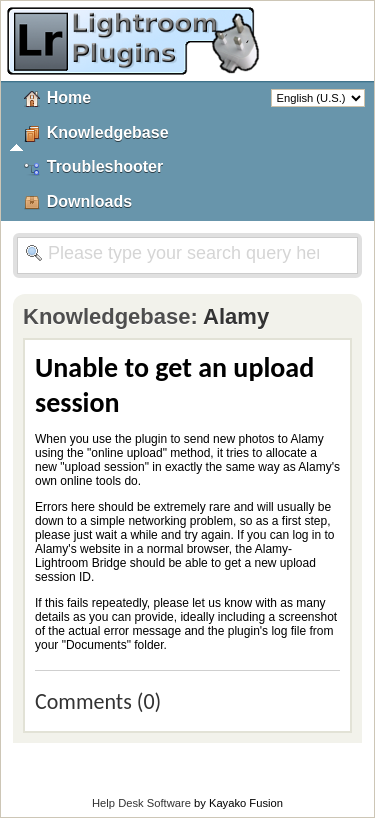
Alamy (236, 316)
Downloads (89, 201)
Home (69, 97)
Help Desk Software (141, 803)
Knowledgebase (108, 132)
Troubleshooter (105, 166)
